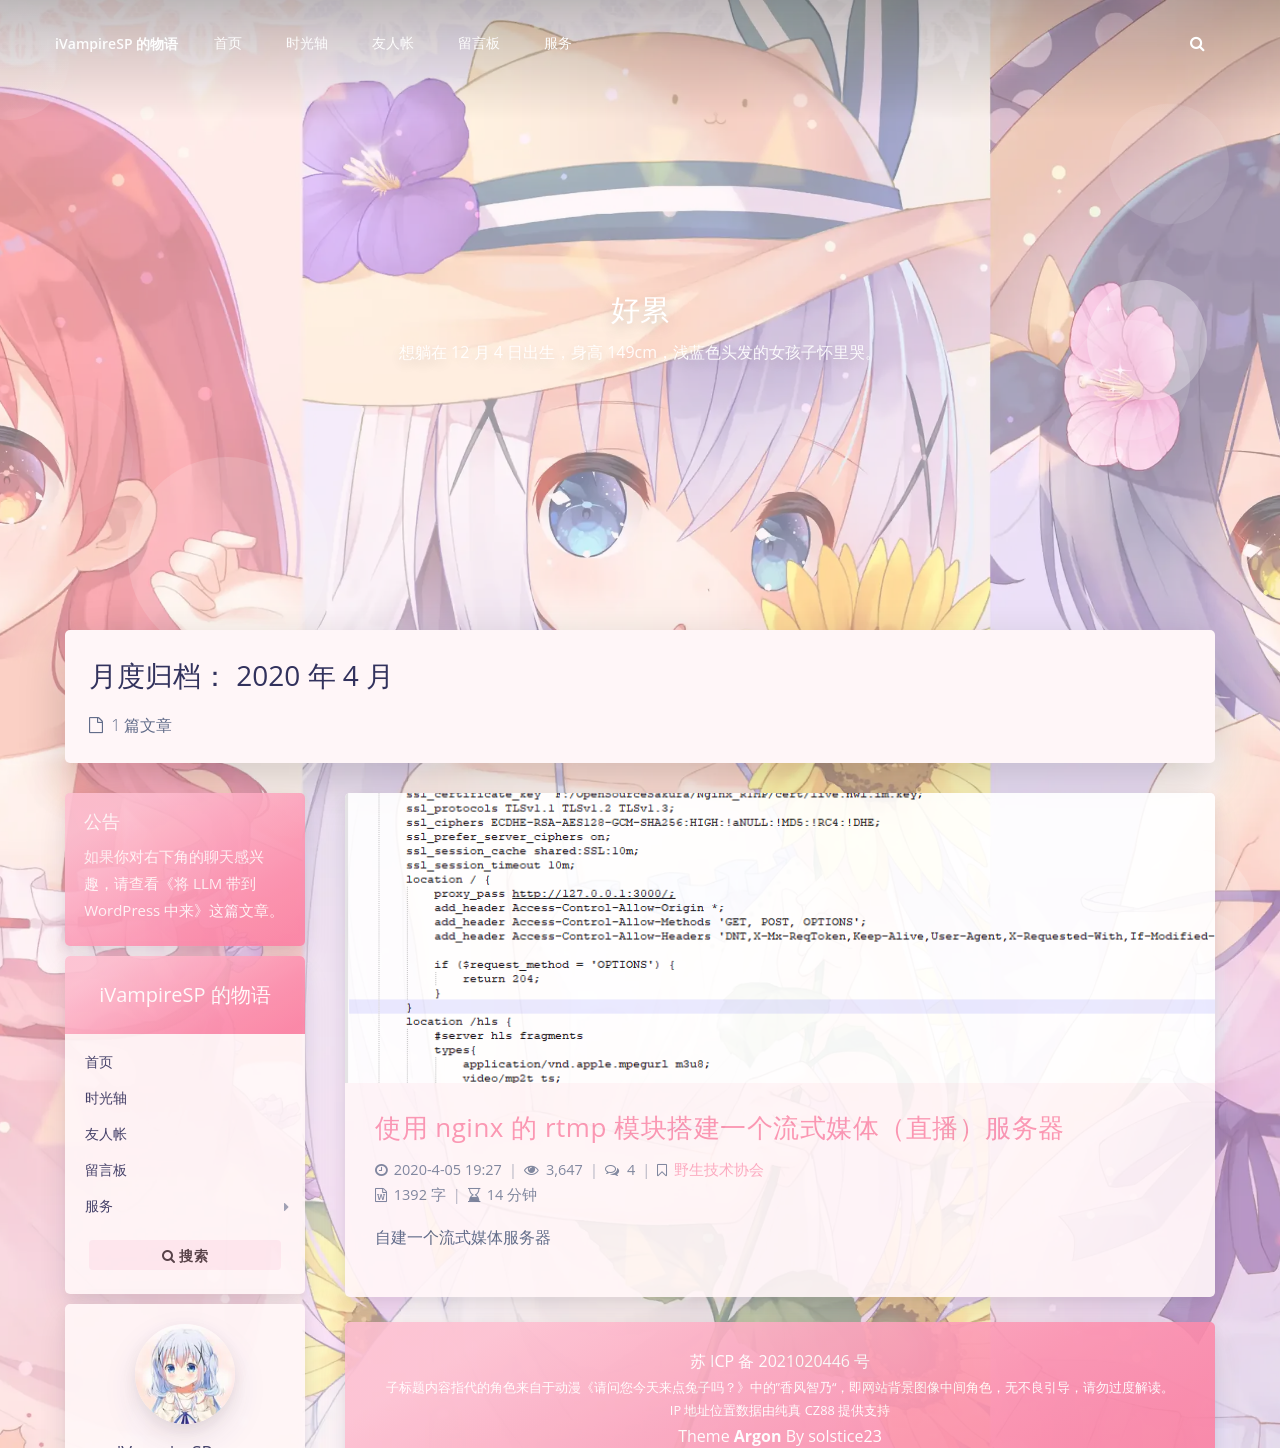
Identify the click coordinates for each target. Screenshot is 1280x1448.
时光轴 (106, 1097)
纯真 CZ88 (806, 1410)
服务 (99, 1205)
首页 (99, 1061)
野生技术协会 (719, 1169)
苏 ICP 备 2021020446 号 (780, 1361)
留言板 (106, 1169)
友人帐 (106, 1133)
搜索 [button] (185, 1255)
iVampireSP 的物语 (116, 43)
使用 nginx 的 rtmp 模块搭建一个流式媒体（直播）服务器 (720, 1127)
